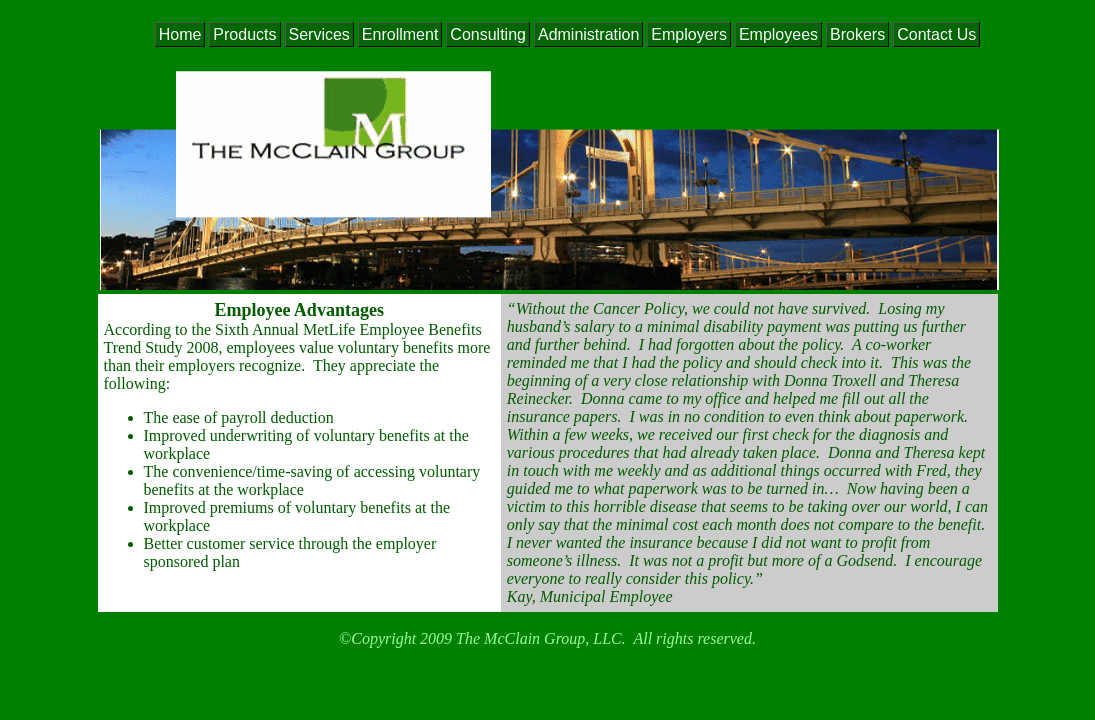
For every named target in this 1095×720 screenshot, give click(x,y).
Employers (689, 34)
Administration (588, 34)
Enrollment (400, 34)
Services (319, 34)
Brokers (857, 34)
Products (244, 34)
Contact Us (936, 34)
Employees (778, 34)
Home (180, 34)
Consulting (488, 34)
